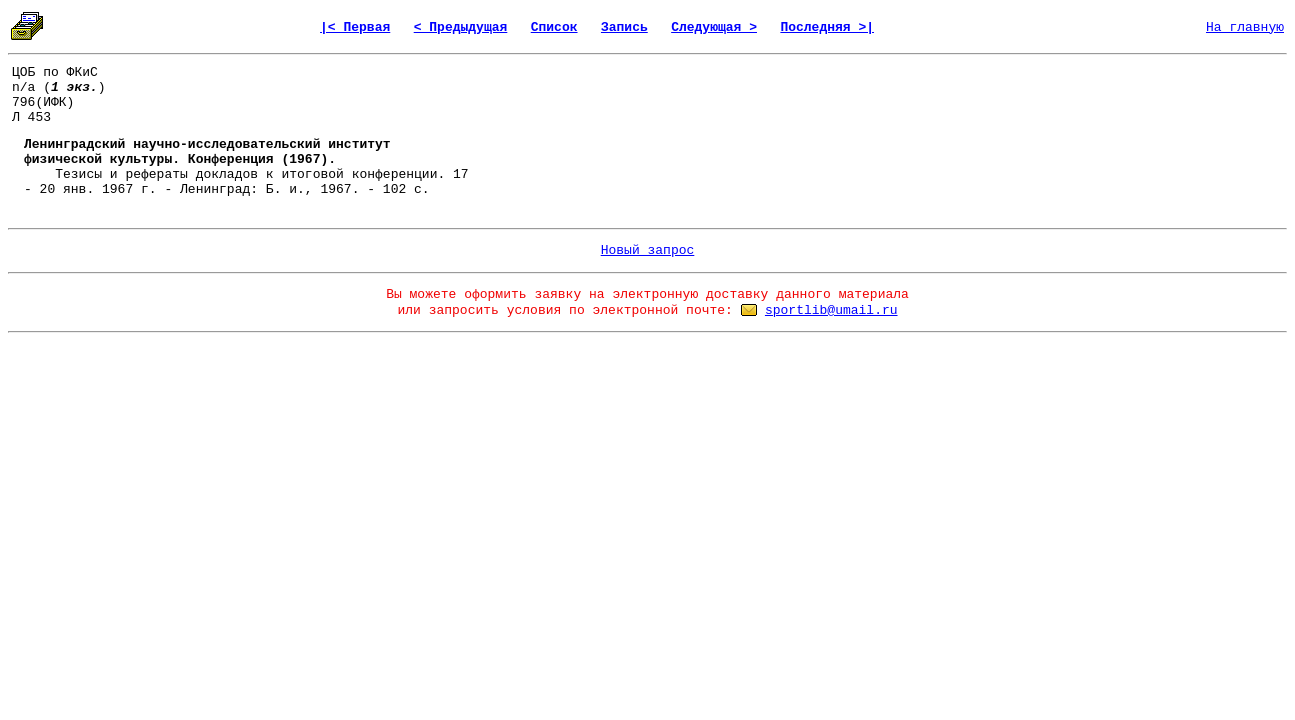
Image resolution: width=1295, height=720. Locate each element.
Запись (624, 27)
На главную (1245, 27)
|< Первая (355, 27)
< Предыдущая (461, 27)
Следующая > (714, 27)
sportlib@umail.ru (831, 310)
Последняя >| (827, 27)
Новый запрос (648, 250)
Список (554, 27)
